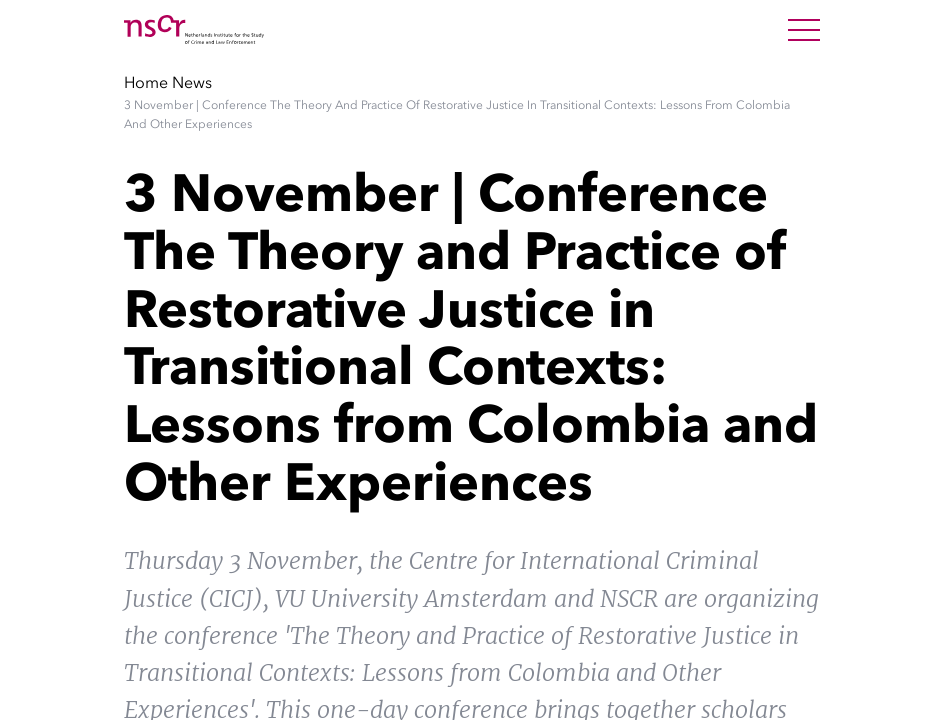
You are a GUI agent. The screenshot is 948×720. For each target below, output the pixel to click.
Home (146, 82)
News (192, 82)
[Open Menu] (804, 30)
